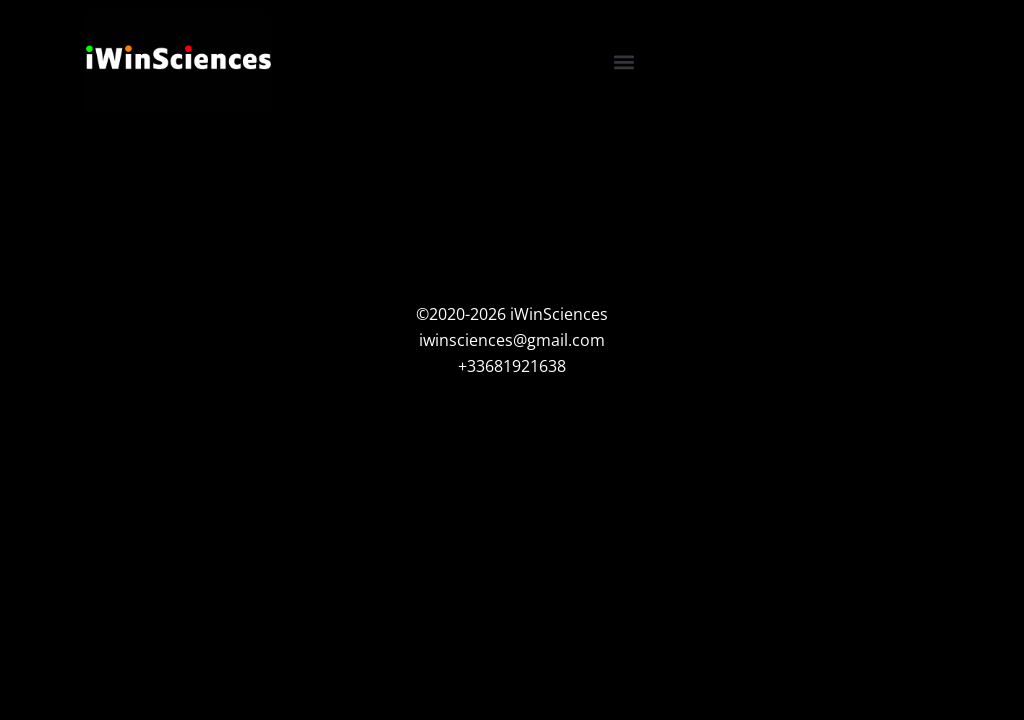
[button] (624, 61)
